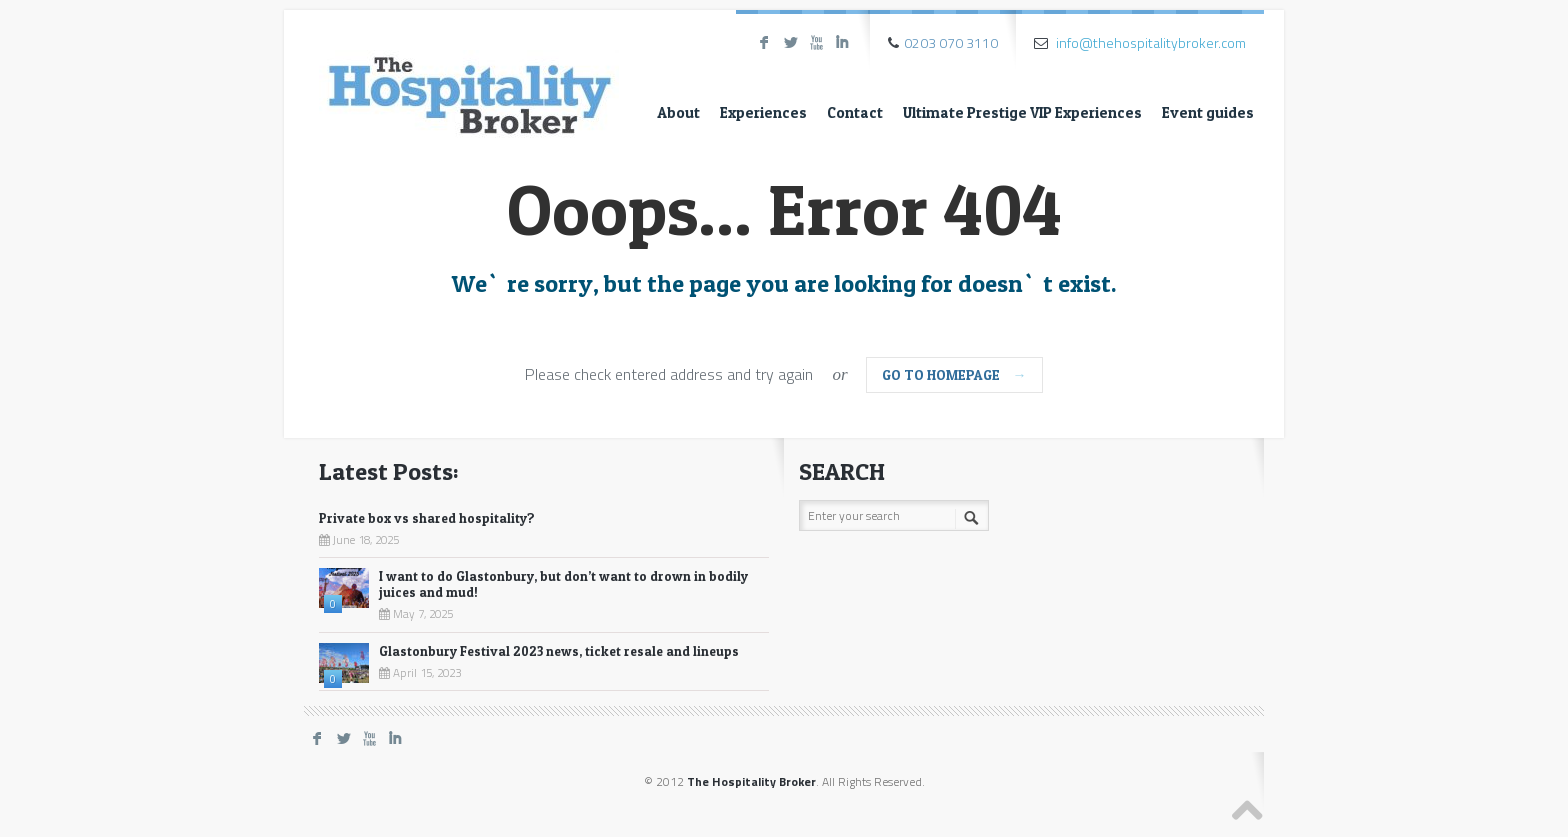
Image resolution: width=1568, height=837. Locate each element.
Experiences (763, 112)
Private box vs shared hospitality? (427, 518)
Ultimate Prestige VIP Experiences (1022, 112)
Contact (855, 112)
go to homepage (954, 374)
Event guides (1208, 112)
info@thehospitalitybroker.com (1151, 42)
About (678, 112)
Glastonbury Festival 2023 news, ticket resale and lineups (559, 651)
